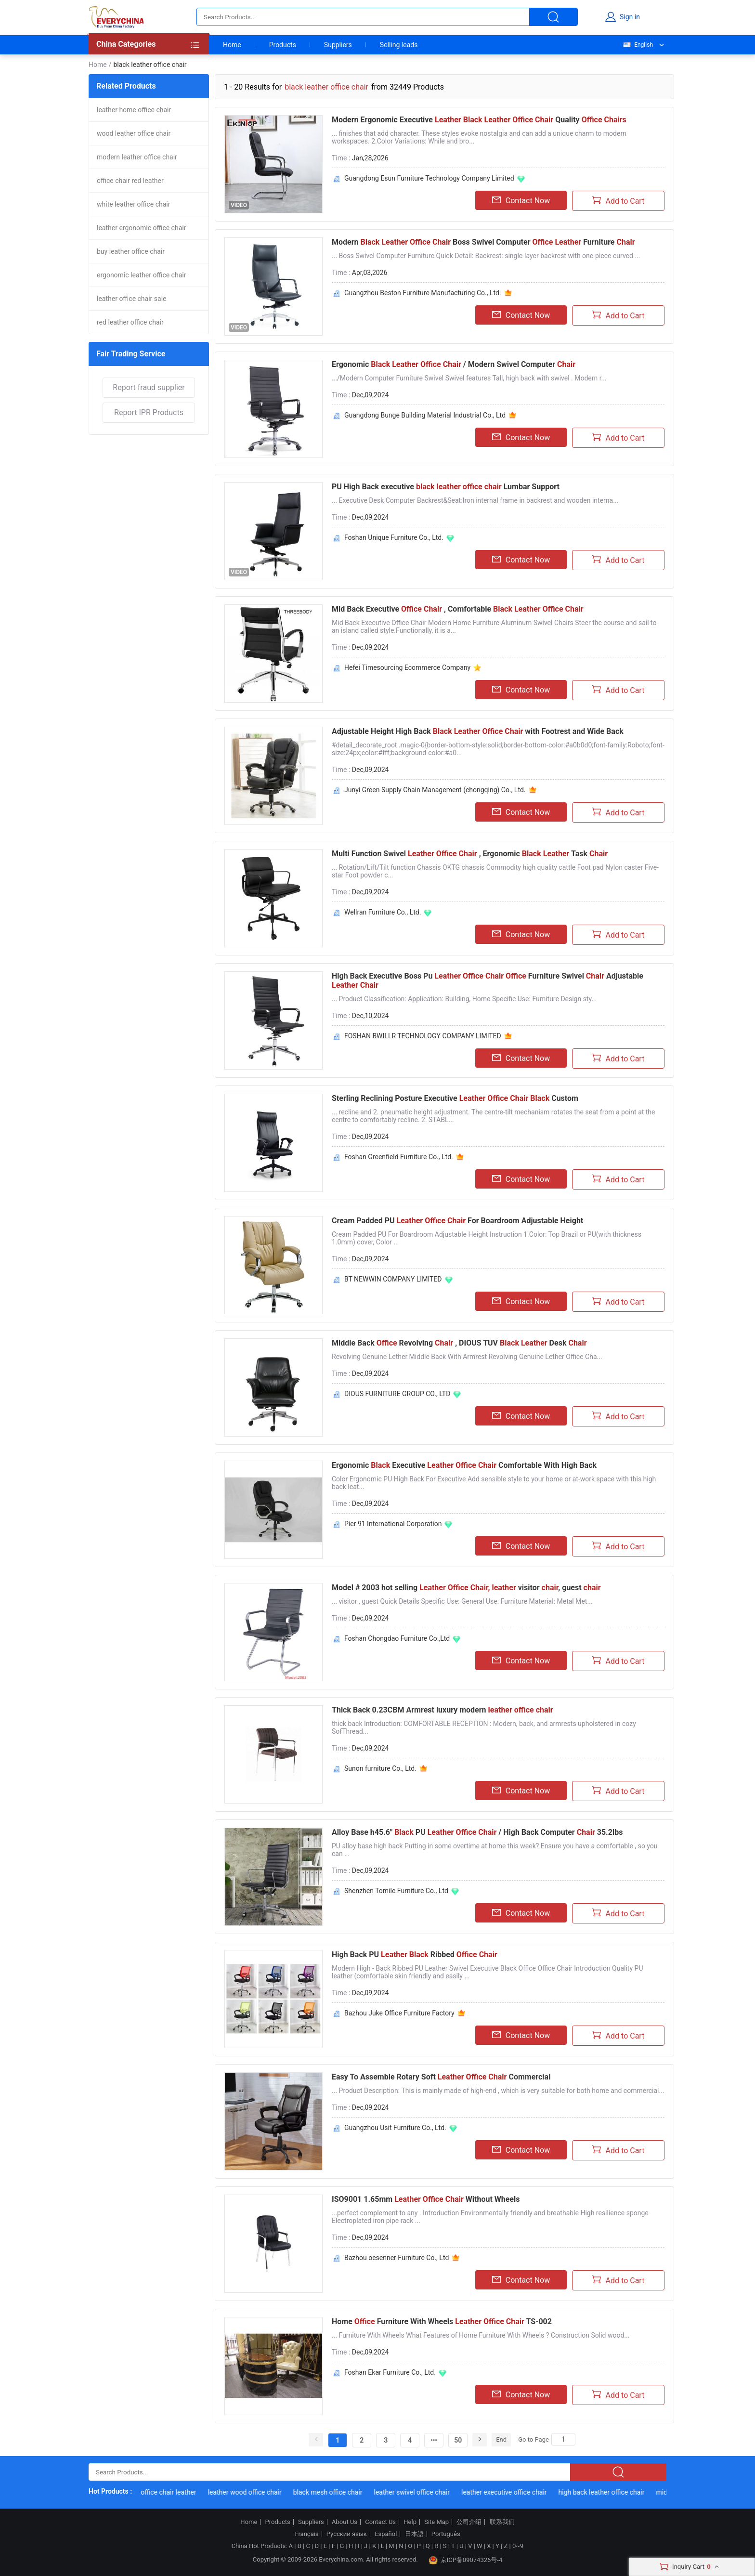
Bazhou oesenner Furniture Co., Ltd (396, 2258)
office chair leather (174, 2492)
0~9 (517, 2546)
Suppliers (338, 45)
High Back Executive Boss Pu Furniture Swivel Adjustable (487, 980)
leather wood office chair (250, 2492)
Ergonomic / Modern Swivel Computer (453, 364)
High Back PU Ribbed (414, 1954)
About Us (344, 2522)
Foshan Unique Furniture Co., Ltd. (393, 537)
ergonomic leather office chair (141, 275)
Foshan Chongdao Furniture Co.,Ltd (397, 1638)
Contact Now (521, 200)
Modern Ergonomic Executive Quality (479, 119)
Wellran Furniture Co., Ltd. (382, 912)
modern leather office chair (137, 157)
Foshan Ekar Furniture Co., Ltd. (390, 2372)
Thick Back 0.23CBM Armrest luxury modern (442, 1709)
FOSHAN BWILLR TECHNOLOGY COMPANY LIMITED (422, 1036)
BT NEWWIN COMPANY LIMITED (393, 1279)
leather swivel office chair (418, 2492)
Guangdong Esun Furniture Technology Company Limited (429, 178)
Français (306, 2534)
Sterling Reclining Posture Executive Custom (455, 1098)
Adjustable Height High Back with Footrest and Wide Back (478, 731)
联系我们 (502, 2522)
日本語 (414, 2534)
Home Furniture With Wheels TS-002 (442, 2321)
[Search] (563, 2439)
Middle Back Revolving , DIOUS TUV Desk (459, 1342)
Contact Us (380, 2522)
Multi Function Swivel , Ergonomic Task (470, 853)
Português (445, 2534)
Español (386, 2534)
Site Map (436, 2522)
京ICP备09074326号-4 (466, 2560)
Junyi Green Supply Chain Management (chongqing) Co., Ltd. (435, 790)
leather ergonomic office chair (141, 228)
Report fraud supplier (148, 387)
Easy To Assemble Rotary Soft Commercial (441, 2076)
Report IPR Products (148, 412)
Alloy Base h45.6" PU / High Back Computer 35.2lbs (477, 1832)
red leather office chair (130, 322)
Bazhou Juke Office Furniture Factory (399, 2013)
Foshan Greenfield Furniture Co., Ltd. (398, 1157)
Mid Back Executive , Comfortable (458, 609)
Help (410, 2522)
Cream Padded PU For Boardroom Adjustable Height (457, 1220)
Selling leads (399, 45)
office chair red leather (130, 180)
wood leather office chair (133, 133)
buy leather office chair (131, 251)
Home (232, 45)
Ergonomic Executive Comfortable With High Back (464, 1465)
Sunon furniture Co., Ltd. (380, 1768)
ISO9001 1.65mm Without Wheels (426, 2199)
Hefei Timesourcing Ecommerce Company (407, 667)
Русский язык (346, 2534)
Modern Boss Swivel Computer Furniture (483, 242)
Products (282, 45)
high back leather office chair (607, 2492)
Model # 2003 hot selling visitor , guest (466, 1587)
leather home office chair (134, 110)
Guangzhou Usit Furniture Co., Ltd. (395, 2127)
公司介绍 (469, 2522)
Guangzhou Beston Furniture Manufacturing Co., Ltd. (422, 293)
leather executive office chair (510, 2492)
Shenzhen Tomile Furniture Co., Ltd (396, 1891)
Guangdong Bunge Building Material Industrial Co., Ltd (425, 415)
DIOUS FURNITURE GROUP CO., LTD (397, 1394)
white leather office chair (133, 204)
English (637, 44)
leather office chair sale (131, 298)
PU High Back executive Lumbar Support (446, 486)
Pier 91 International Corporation (393, 1524)
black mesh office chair (333, 2492)
